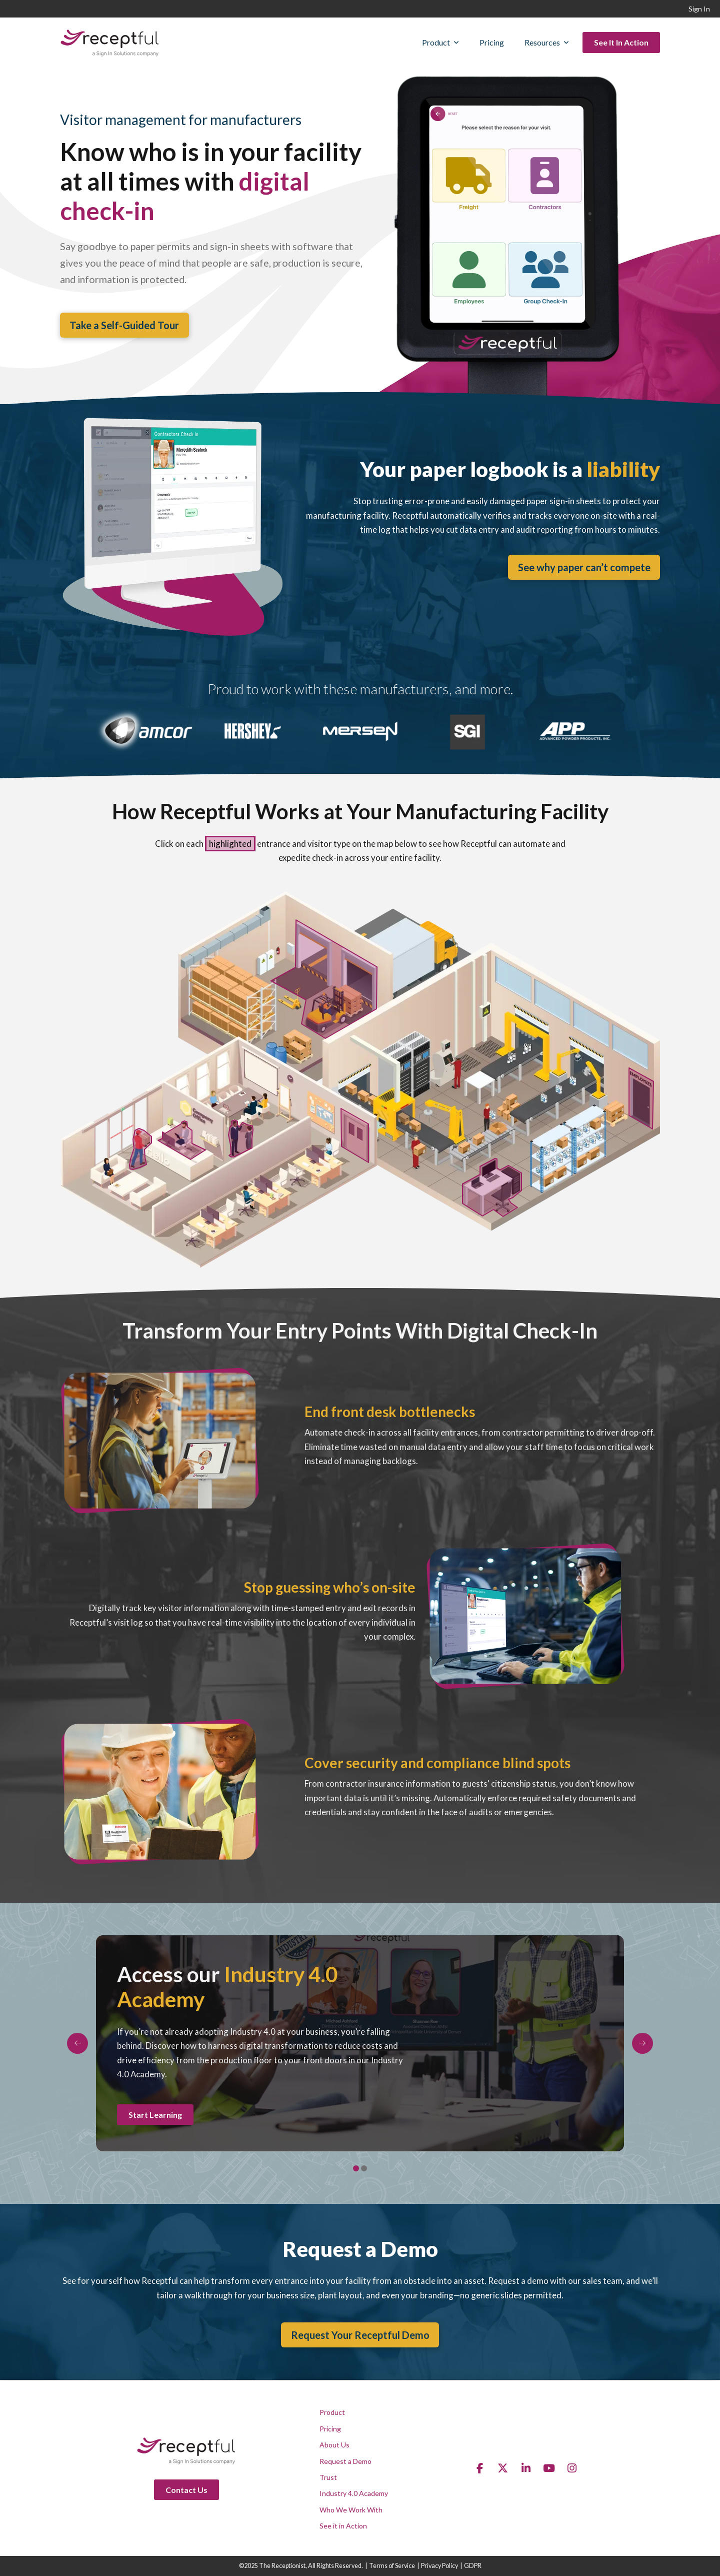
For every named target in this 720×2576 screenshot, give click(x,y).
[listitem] (641, 1098)
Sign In (699, 9)
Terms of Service (392, 2565)
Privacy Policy (439, 2565)
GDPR (473, 2565)
